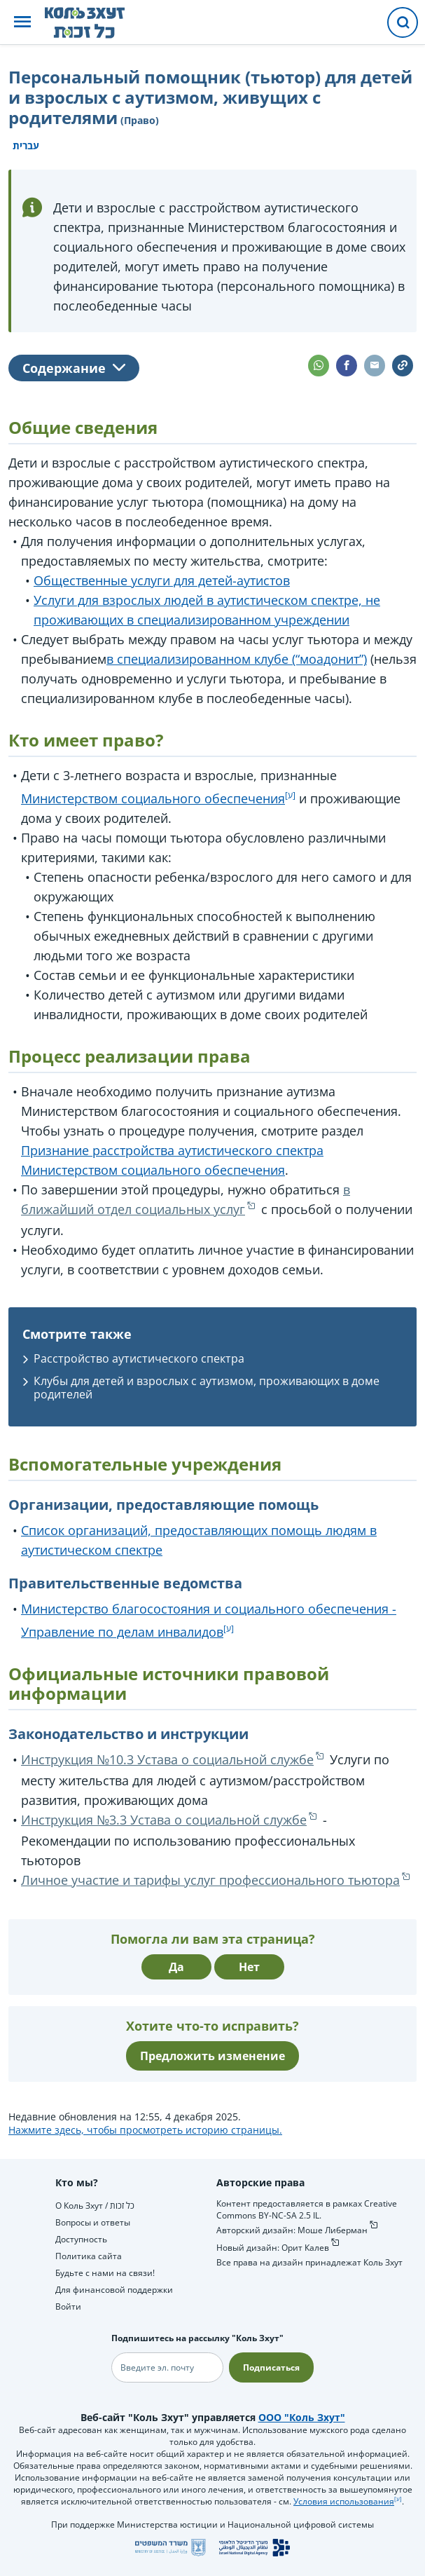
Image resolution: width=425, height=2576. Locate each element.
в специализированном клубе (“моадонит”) (236, 658)
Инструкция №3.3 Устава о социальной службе (164, 1819)
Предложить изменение (212, 2056)
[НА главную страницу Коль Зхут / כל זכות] (95, 22)
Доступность (81, 2239)
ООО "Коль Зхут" (301, 2417)
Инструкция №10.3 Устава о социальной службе (167, 1759)
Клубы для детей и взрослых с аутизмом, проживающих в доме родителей (206, 1387)
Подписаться (271, 2367)
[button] (22, 22)
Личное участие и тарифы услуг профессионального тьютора (210, 1880)
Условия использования (343, 2501)
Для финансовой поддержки (114, 2290)
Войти (68, 2306)
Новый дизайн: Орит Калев (272, 2248)
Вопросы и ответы (92, 2222)
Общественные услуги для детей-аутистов (162, 580)
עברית (26, 145)
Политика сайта (88, 2256)
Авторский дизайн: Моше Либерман (292, 2230)
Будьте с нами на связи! (105, 2273)
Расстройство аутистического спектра (139, 1358)
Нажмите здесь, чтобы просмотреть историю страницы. (145, 2130)
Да (176, 1967)
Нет (249, 1967)
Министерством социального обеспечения (153, 798)
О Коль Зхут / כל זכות (94, 2206)
